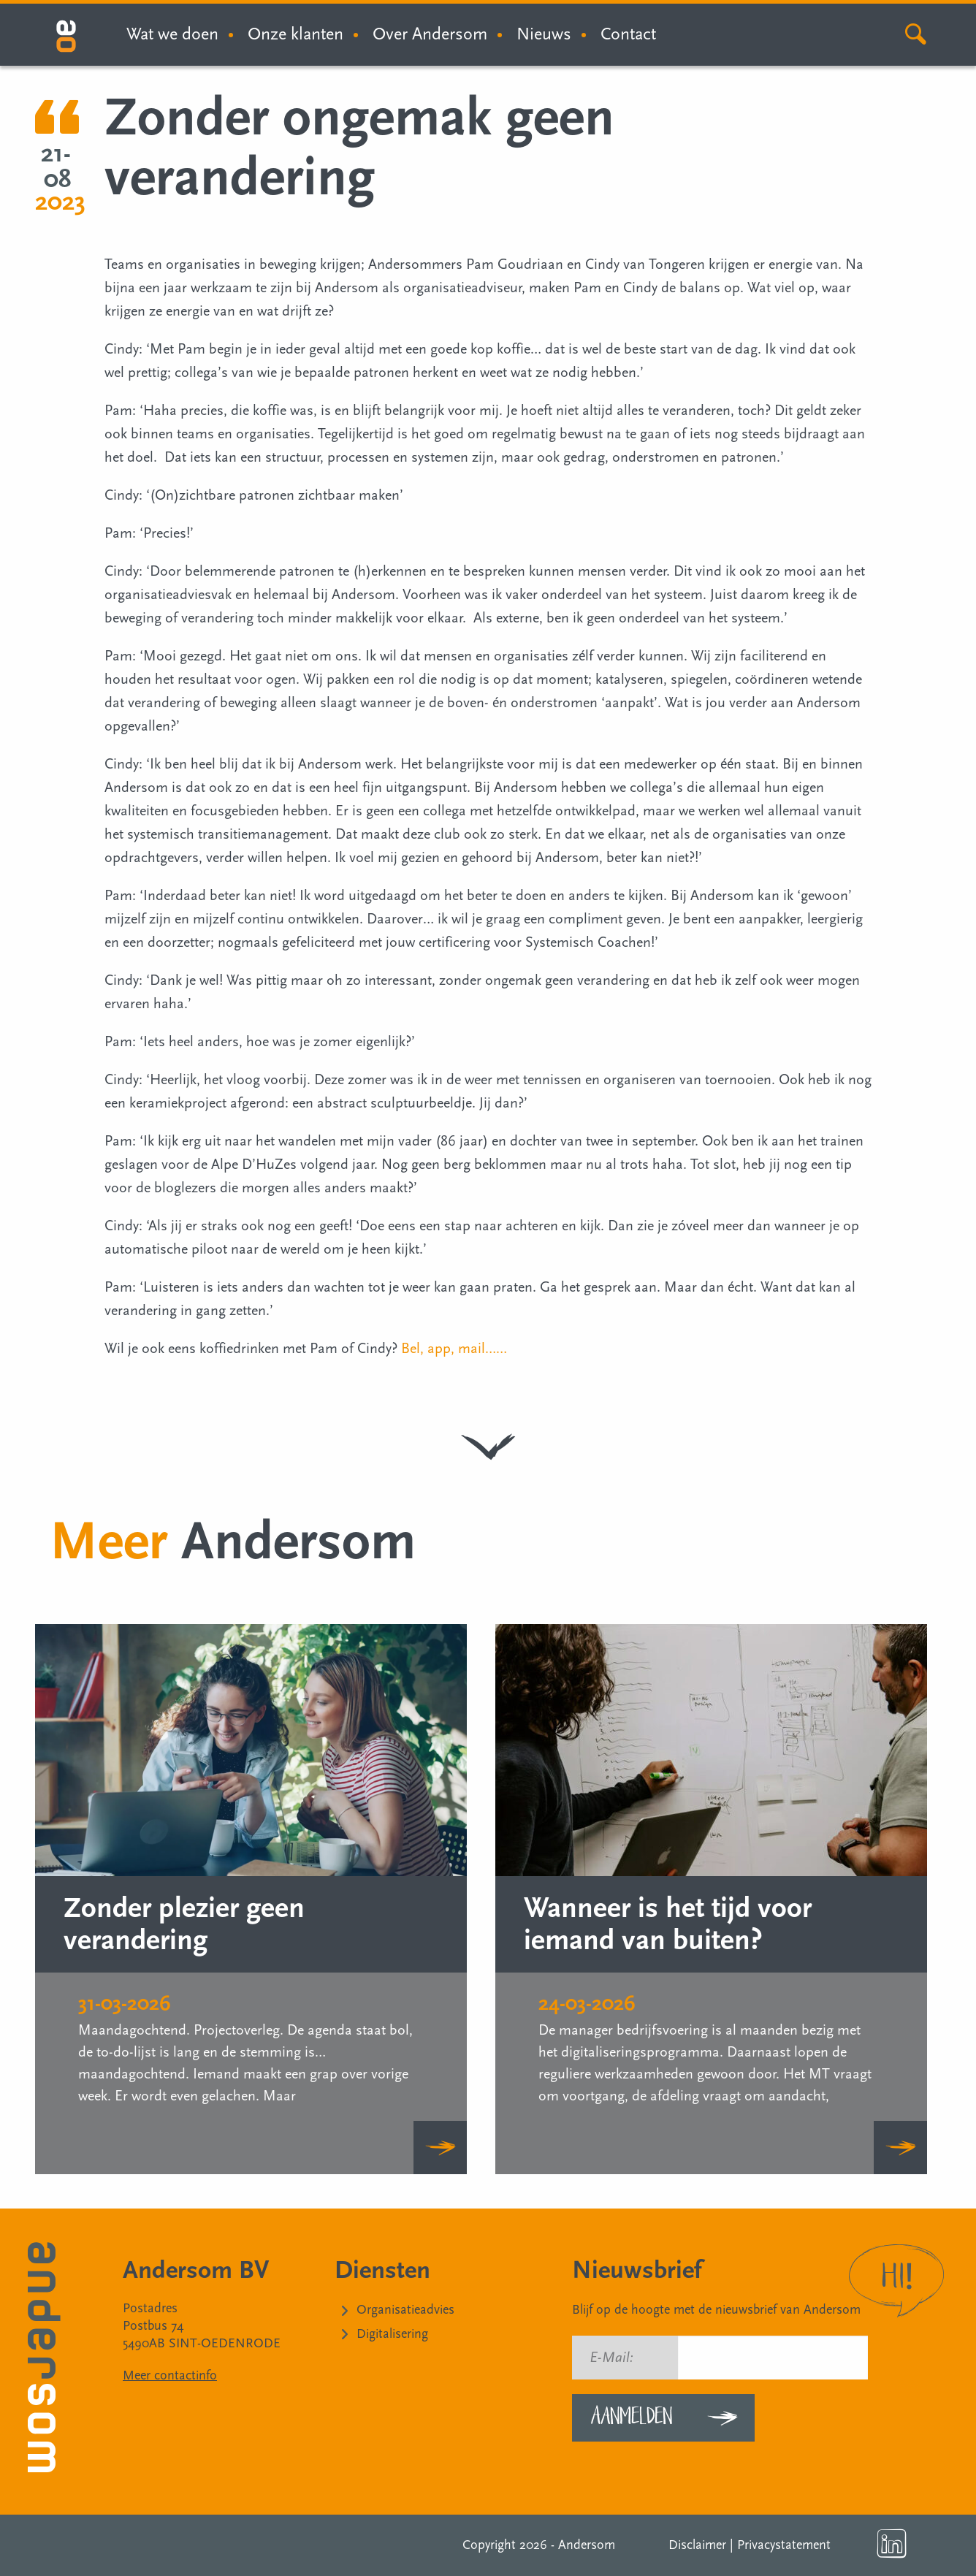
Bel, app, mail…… (454, 1349)
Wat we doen (172, 34)
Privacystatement (784, 2545)
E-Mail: (611, 2358)
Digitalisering (392, 2333)
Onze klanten (295, 34)
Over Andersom (430, 34)
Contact (628, 34)
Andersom (586, 2545)
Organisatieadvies (405, 2309)
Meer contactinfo (170, 2375)
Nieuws (543, 34)
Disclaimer (697, 2545)
